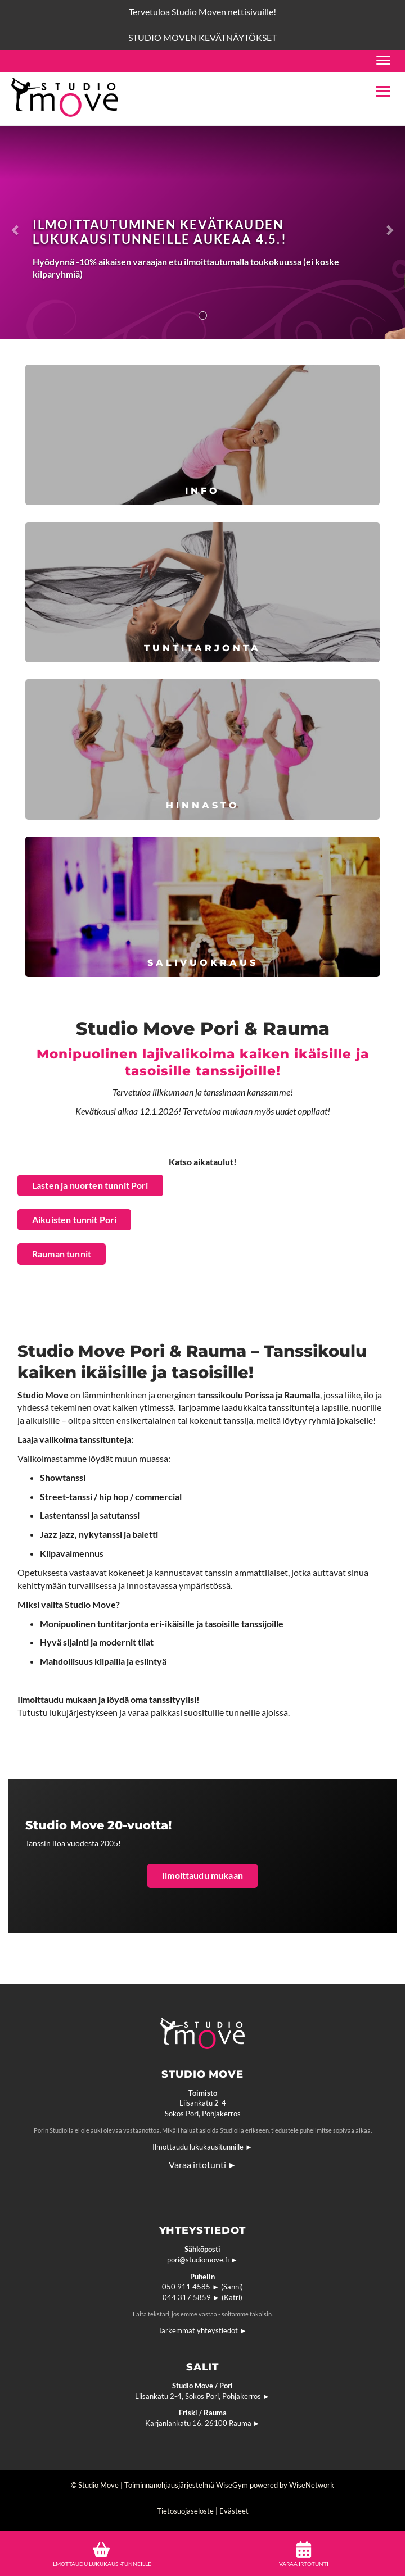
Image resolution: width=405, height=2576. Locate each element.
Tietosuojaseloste (185, 2510)
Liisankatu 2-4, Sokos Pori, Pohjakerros (198, 2396)
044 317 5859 (187, 2297)
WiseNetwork (311, 2484)
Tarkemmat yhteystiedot (198, 2330)
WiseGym (232, 2484)
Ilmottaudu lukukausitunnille (198, 2146)
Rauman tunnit (61, 1253)
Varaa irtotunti (197, 2164)
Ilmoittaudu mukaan (202, 1875)
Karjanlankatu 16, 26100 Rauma (198, 2423)
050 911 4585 (186, 2286)
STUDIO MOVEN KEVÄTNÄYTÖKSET (202, 37)
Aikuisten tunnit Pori (74, 1219)
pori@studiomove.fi (198, 2259)
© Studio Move (95, 2484)
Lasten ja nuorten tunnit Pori (90, 1185)
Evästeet (234, 2510)
